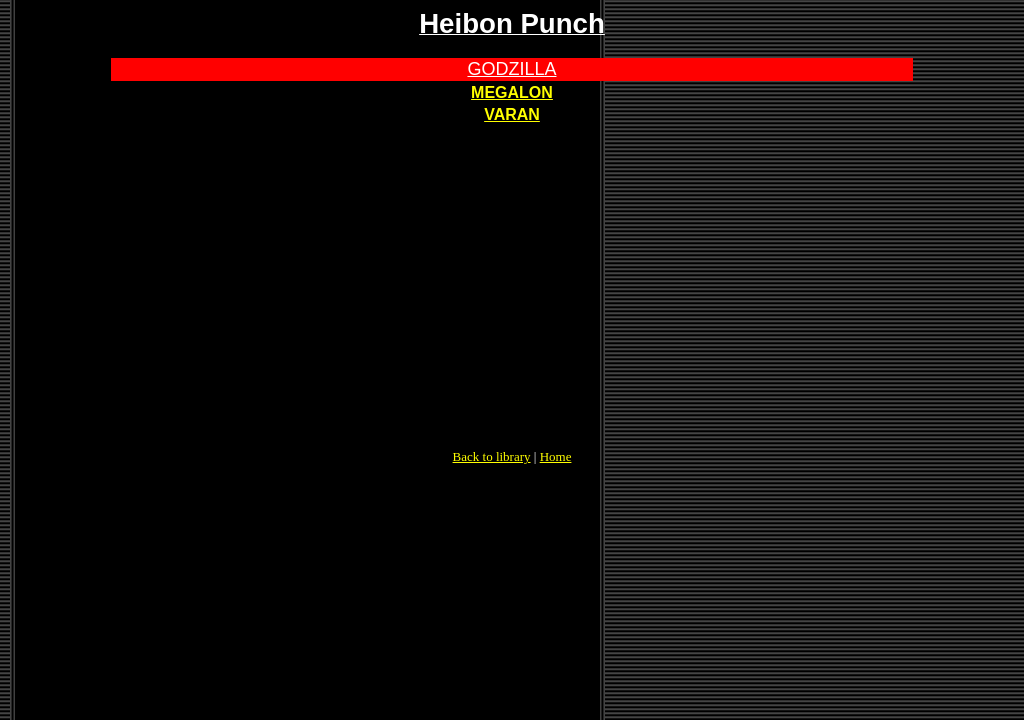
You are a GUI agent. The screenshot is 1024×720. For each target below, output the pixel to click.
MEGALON (512, 92)
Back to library (492, 456)
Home (556, 456)
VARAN (512, 114)
